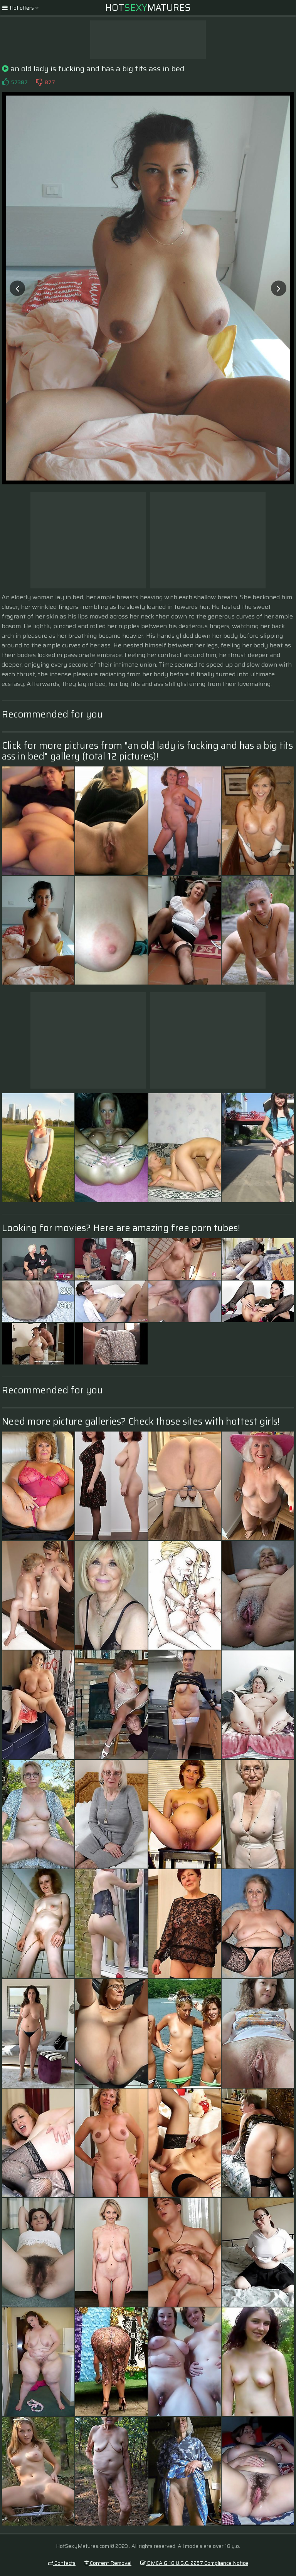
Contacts (62, 2563)
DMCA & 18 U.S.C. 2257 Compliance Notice (194, 2563)
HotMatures (148, 7)
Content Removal (107, 2563)
